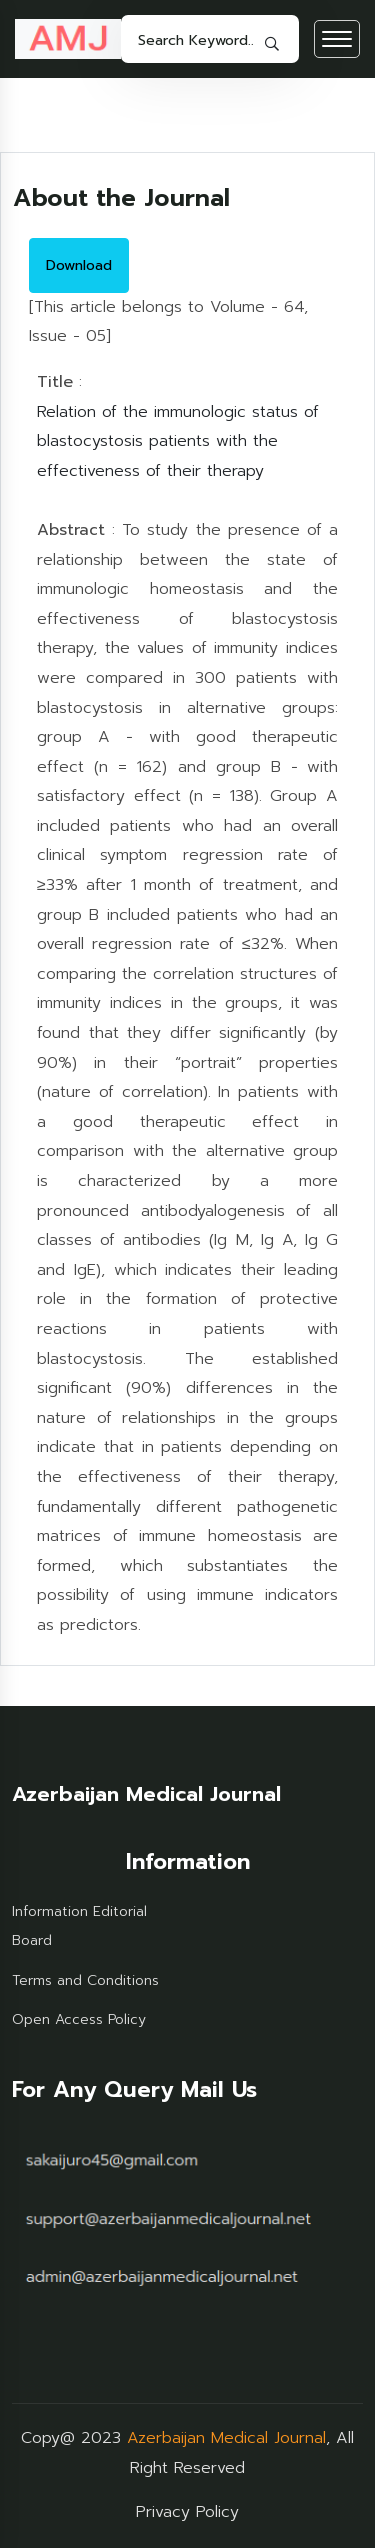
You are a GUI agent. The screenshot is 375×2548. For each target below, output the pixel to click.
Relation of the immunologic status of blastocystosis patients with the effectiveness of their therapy (178, 441)
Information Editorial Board (79, 1926)
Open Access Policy (79, 2019)
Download (79, 265)
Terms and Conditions (85, 1980)
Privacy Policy (187, 2512)
